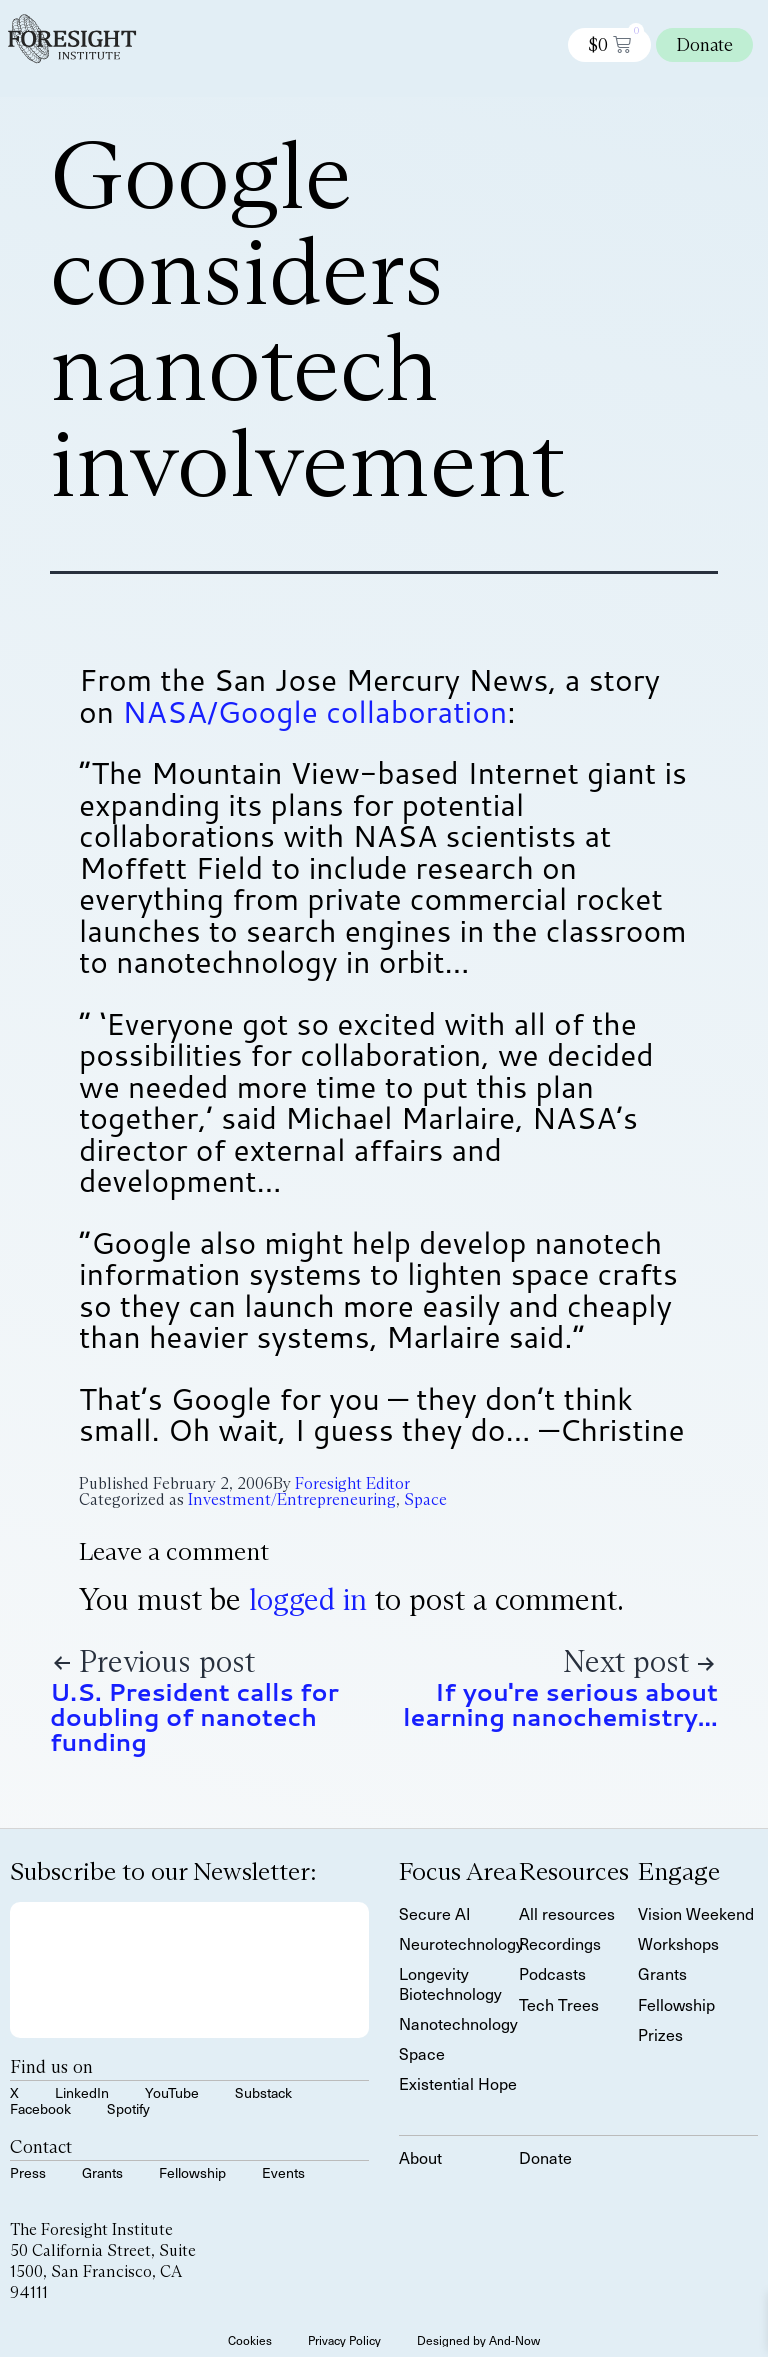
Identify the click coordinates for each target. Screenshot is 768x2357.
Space (425, 1499)
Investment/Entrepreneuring (292, 1499)
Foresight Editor (352, 1483)
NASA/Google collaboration (314, 711)
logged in (308, 1599)
